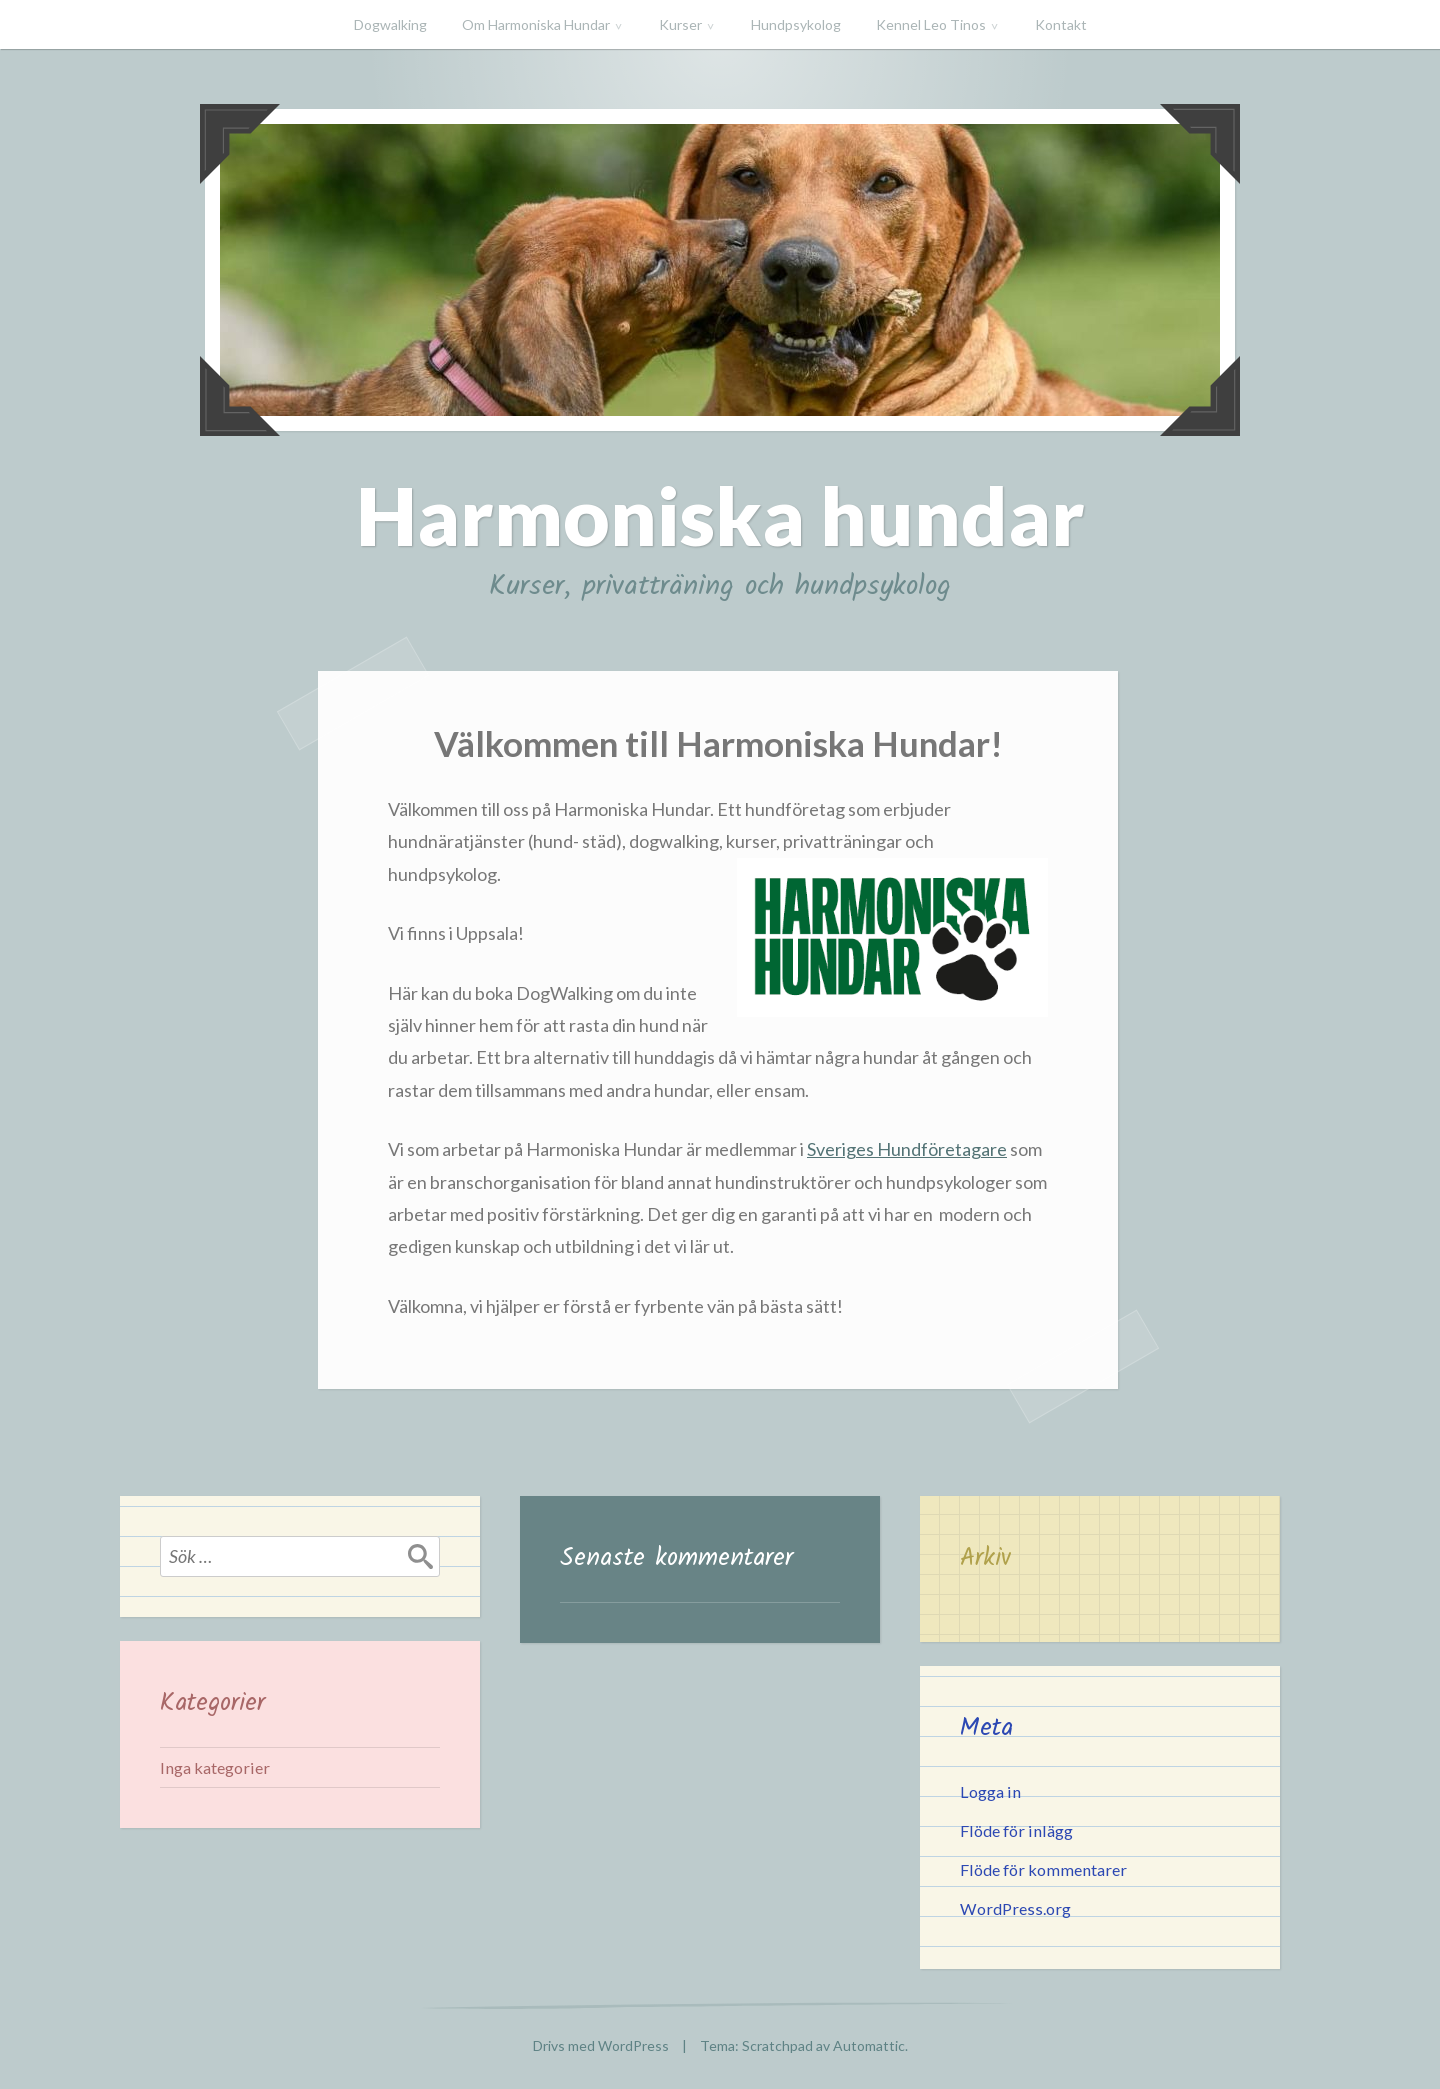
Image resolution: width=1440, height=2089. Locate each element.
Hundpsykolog (796, 24)
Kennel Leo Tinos (931, 24)
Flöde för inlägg (1016, 1830)
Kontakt (1061, 24)
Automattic (869, 2045)
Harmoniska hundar (720, 515)
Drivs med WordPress (601, 2045)
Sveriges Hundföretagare (907, 1149)
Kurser (680, 24)
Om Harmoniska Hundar (536, 24)
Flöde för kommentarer (1043, 1869)
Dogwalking (390, 24)
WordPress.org (1015, 1908)
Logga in (990, 1791)
